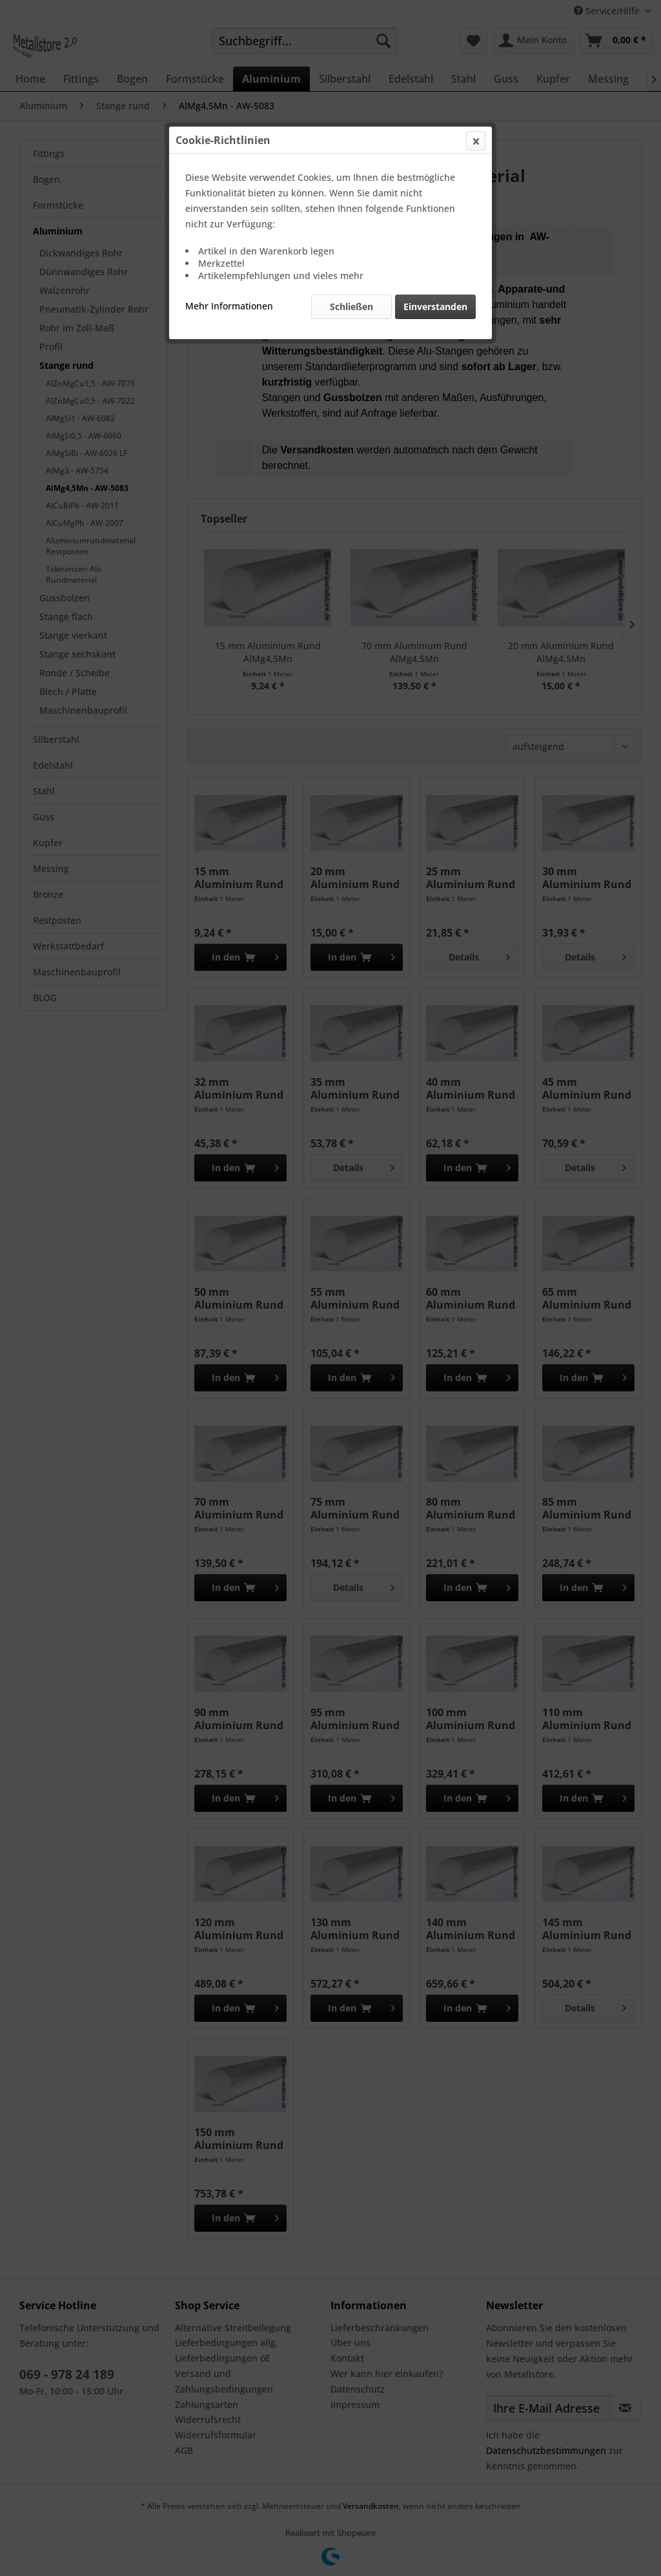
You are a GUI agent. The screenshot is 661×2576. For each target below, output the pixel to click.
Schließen (351, 306)
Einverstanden (435, 306)
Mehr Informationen (229, 306)
